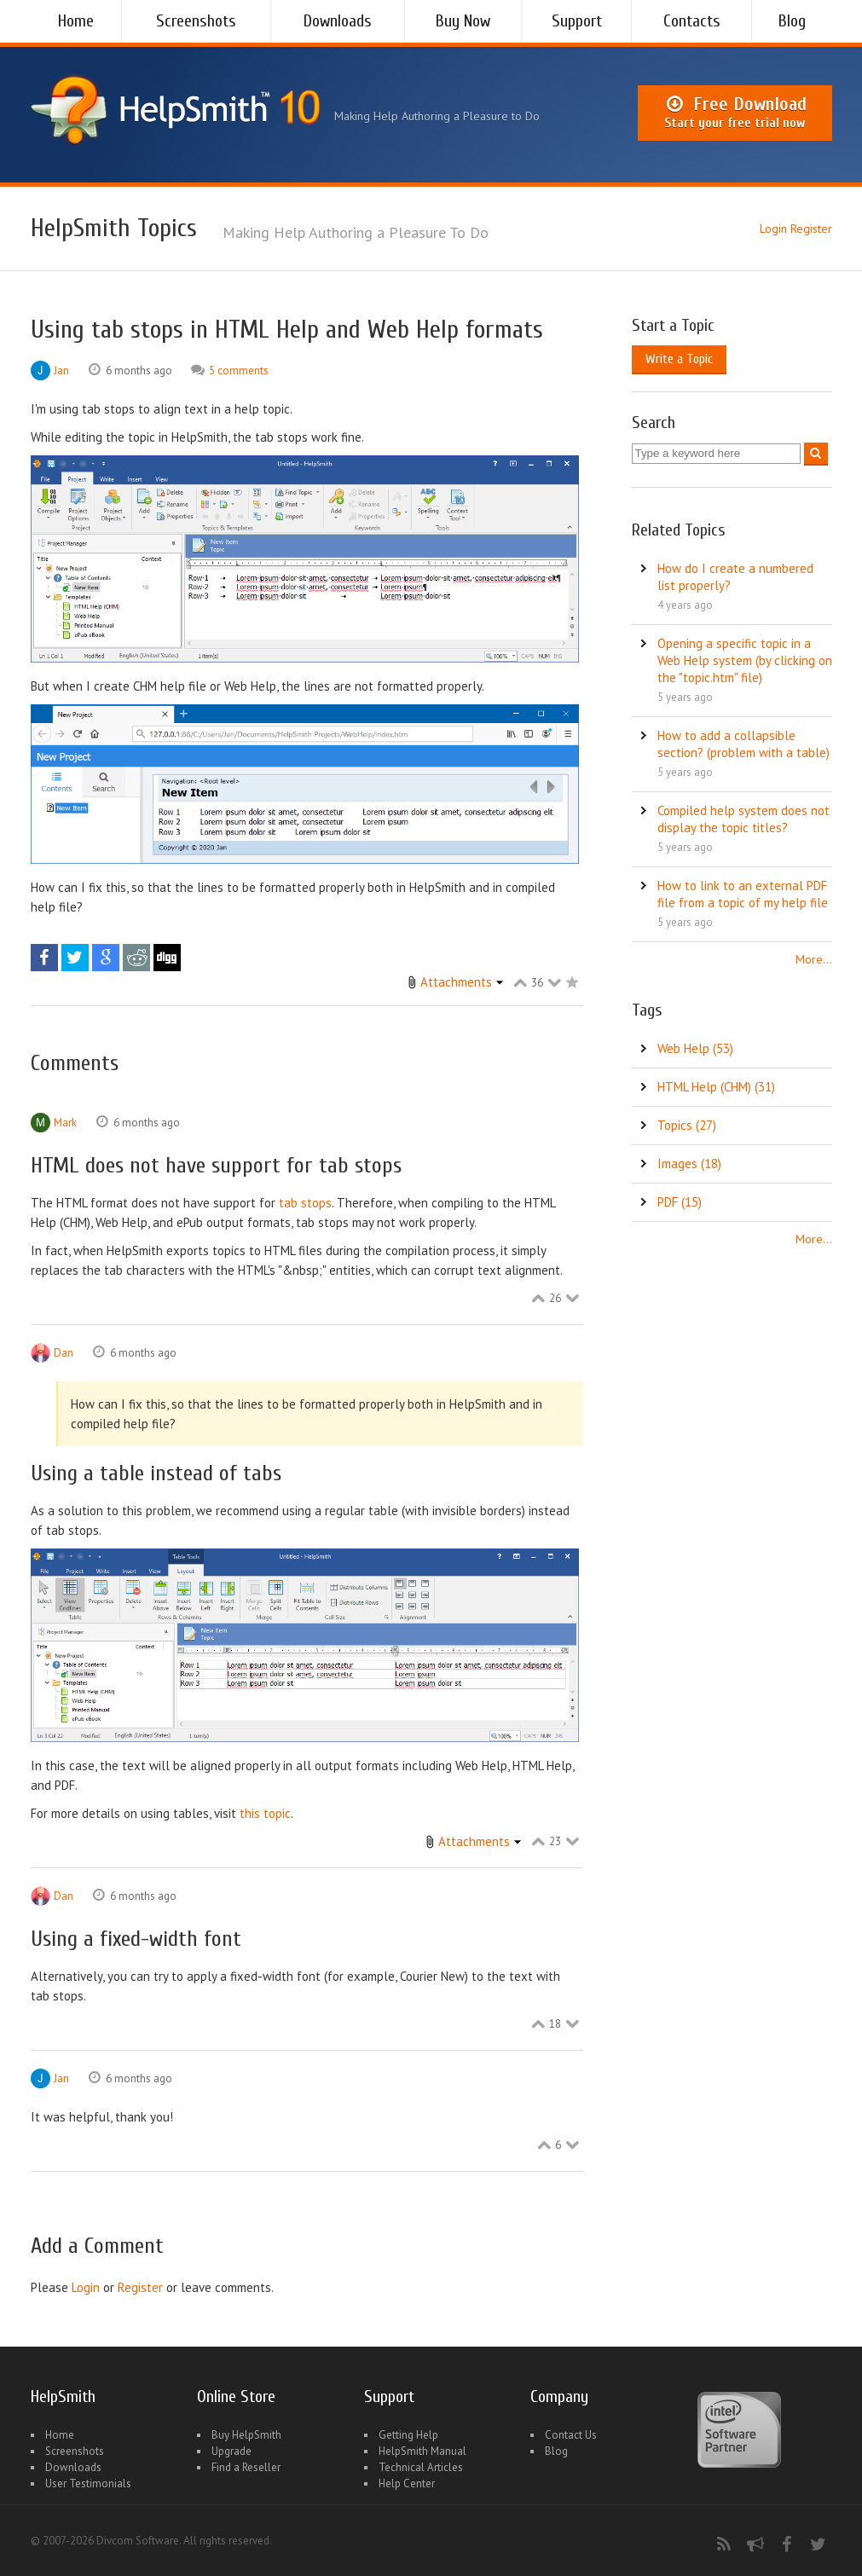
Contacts (691, 21)
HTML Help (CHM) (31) (716, 1087)
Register (811, 228)
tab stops (305, 1203)
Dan (63, 1353)
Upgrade (231, 2451)
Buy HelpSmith (246, 2435)
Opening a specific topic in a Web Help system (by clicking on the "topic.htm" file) (744, 660)
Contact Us (571, 2435)
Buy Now (463, 21)
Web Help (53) (695, 1048)
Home (76, 21)
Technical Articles (421, 2467)
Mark (65, 1122)
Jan (61, 370)
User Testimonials (88, 2483)
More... (813, 959)
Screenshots (196, 21)
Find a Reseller (246, 2467)
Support (577, 21)
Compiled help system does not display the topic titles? (743, 819)
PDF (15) (679, 1202)
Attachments (456, 982)
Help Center (407, 2483)
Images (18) (689, 1163)
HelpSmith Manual (422, 2451)
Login (773, 228)
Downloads (338, 21)
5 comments (239, 370)
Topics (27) (686, 1125)
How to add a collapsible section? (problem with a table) (743, 744)
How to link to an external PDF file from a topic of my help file (742, 894)
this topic (265, 1813)
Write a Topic (679, 359)
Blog (792, 21)
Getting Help (408, 2435)
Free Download (734, 112)
